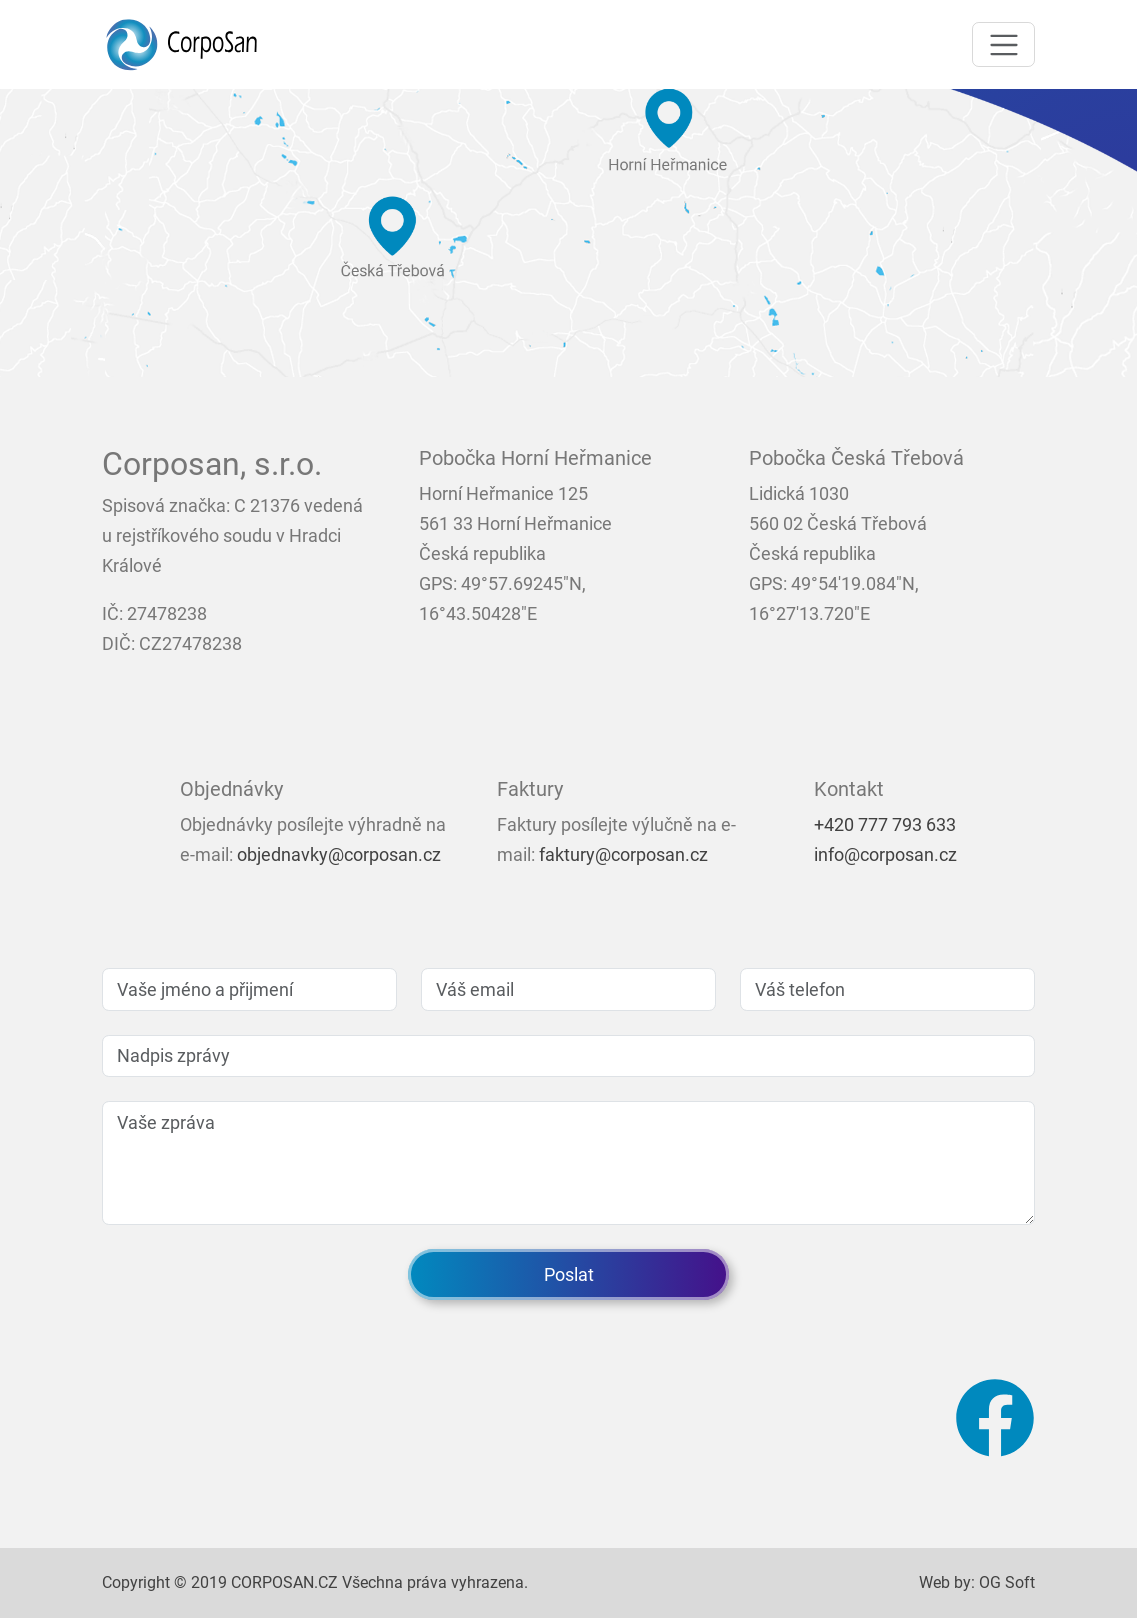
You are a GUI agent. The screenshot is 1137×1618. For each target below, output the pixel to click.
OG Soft (1007, 1582)
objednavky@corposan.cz (339, 854)
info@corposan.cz (885, 854)
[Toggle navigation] (1003, 44)
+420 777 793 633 (885, 824)
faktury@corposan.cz (623, 854)
